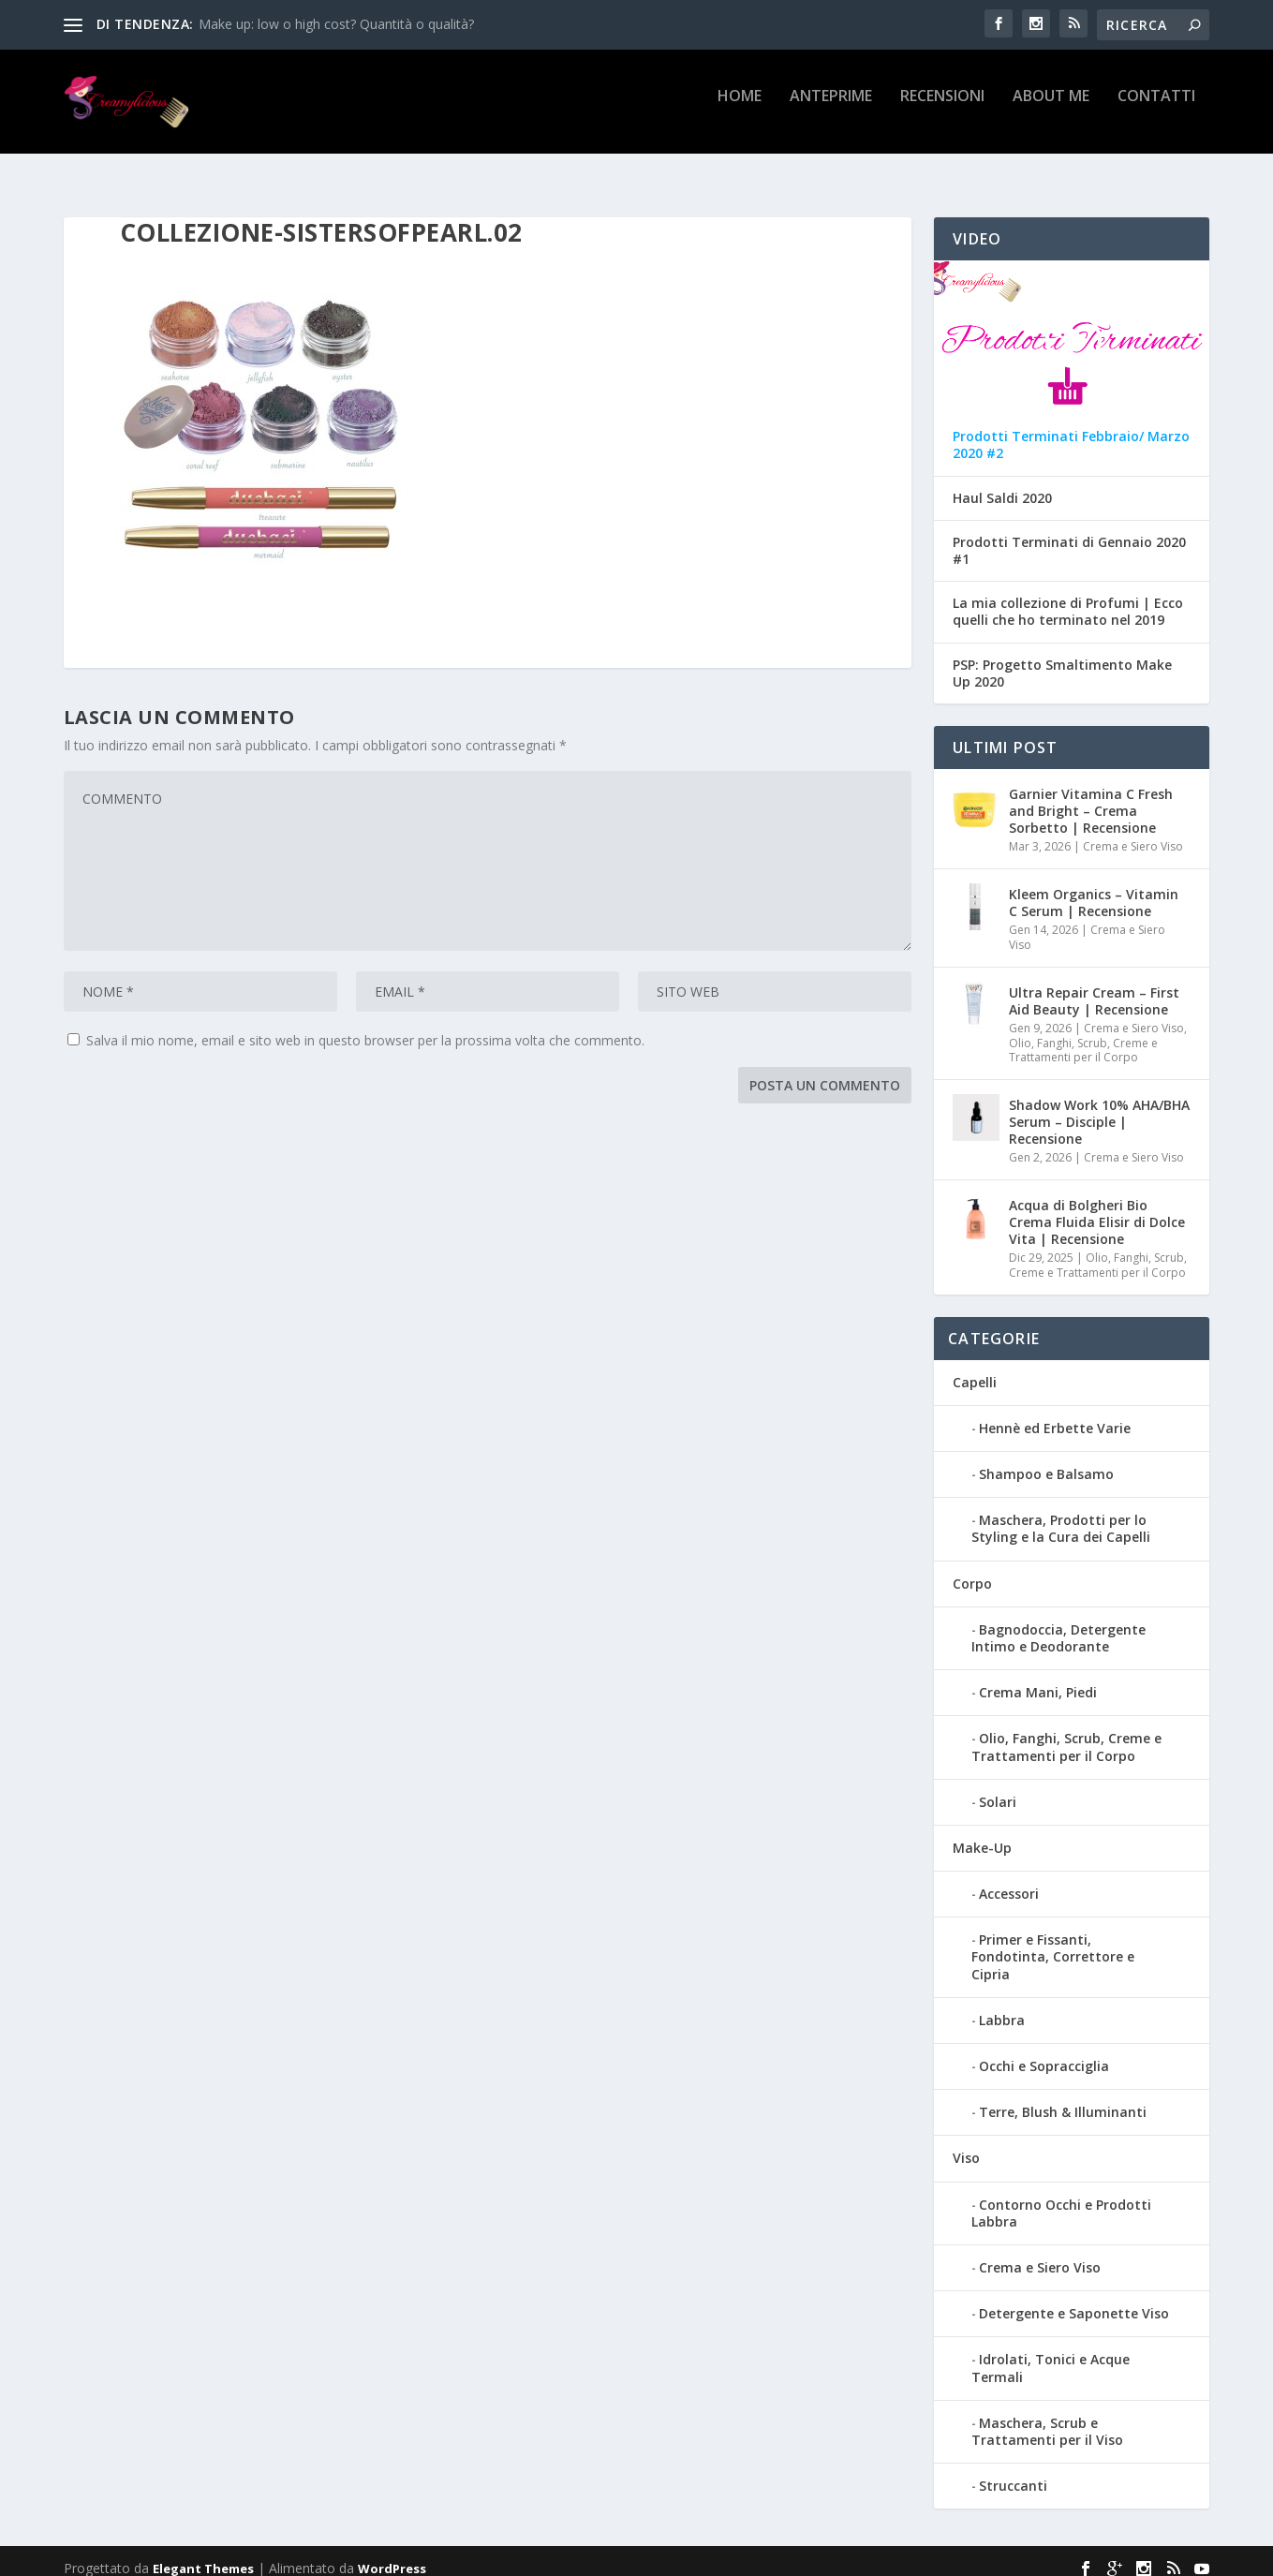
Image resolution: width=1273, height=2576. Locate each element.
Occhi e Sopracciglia (1044, 2052)
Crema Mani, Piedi (1038, 1678)
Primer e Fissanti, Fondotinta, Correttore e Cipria (1052, 1942)
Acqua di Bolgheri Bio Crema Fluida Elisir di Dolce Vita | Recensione (1097, 1208)
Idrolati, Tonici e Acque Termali (1050, 2353)
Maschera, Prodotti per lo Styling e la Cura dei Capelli (1060, 1514)
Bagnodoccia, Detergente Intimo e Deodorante (1058, 1623)
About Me (1051, 109)
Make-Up (982, 1834)
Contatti (1156, 109)
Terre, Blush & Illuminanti (1063, 2098)
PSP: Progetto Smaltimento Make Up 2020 (1062, 659)
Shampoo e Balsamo (1046, 1460)
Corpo (972, 1569)
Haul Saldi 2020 (1002, 484)
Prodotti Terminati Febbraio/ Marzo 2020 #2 (1071, 431)
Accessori (1009, 1879)
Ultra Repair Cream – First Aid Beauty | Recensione (1094, 987)
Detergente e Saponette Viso (1074, 2299)
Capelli (975, 1368)
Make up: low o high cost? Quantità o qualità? (336, 24)
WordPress (392, 2554)
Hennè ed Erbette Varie (1055, 1414)
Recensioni (942, 109)
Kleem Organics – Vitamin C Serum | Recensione (1093, 888)
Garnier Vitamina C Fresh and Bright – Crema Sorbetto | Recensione (1091, 796)
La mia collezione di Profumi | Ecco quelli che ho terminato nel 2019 (1068, 597)
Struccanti (1013, 2471)
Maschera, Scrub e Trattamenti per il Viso (1047, 2417)
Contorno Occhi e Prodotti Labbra (1061, 2199)
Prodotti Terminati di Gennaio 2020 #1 (1069, 537)
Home (740, 109)
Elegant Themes (203, 2554)
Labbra (1002, 2006)
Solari (997, 1788)
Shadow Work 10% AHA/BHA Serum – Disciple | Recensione (1099, 1107)
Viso (966, 2144)
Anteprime (831, 109)
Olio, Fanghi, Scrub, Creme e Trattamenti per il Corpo (1083, 1036)
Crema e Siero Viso (1133, 832)
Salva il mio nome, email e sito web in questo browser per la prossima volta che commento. (365, 1026)
